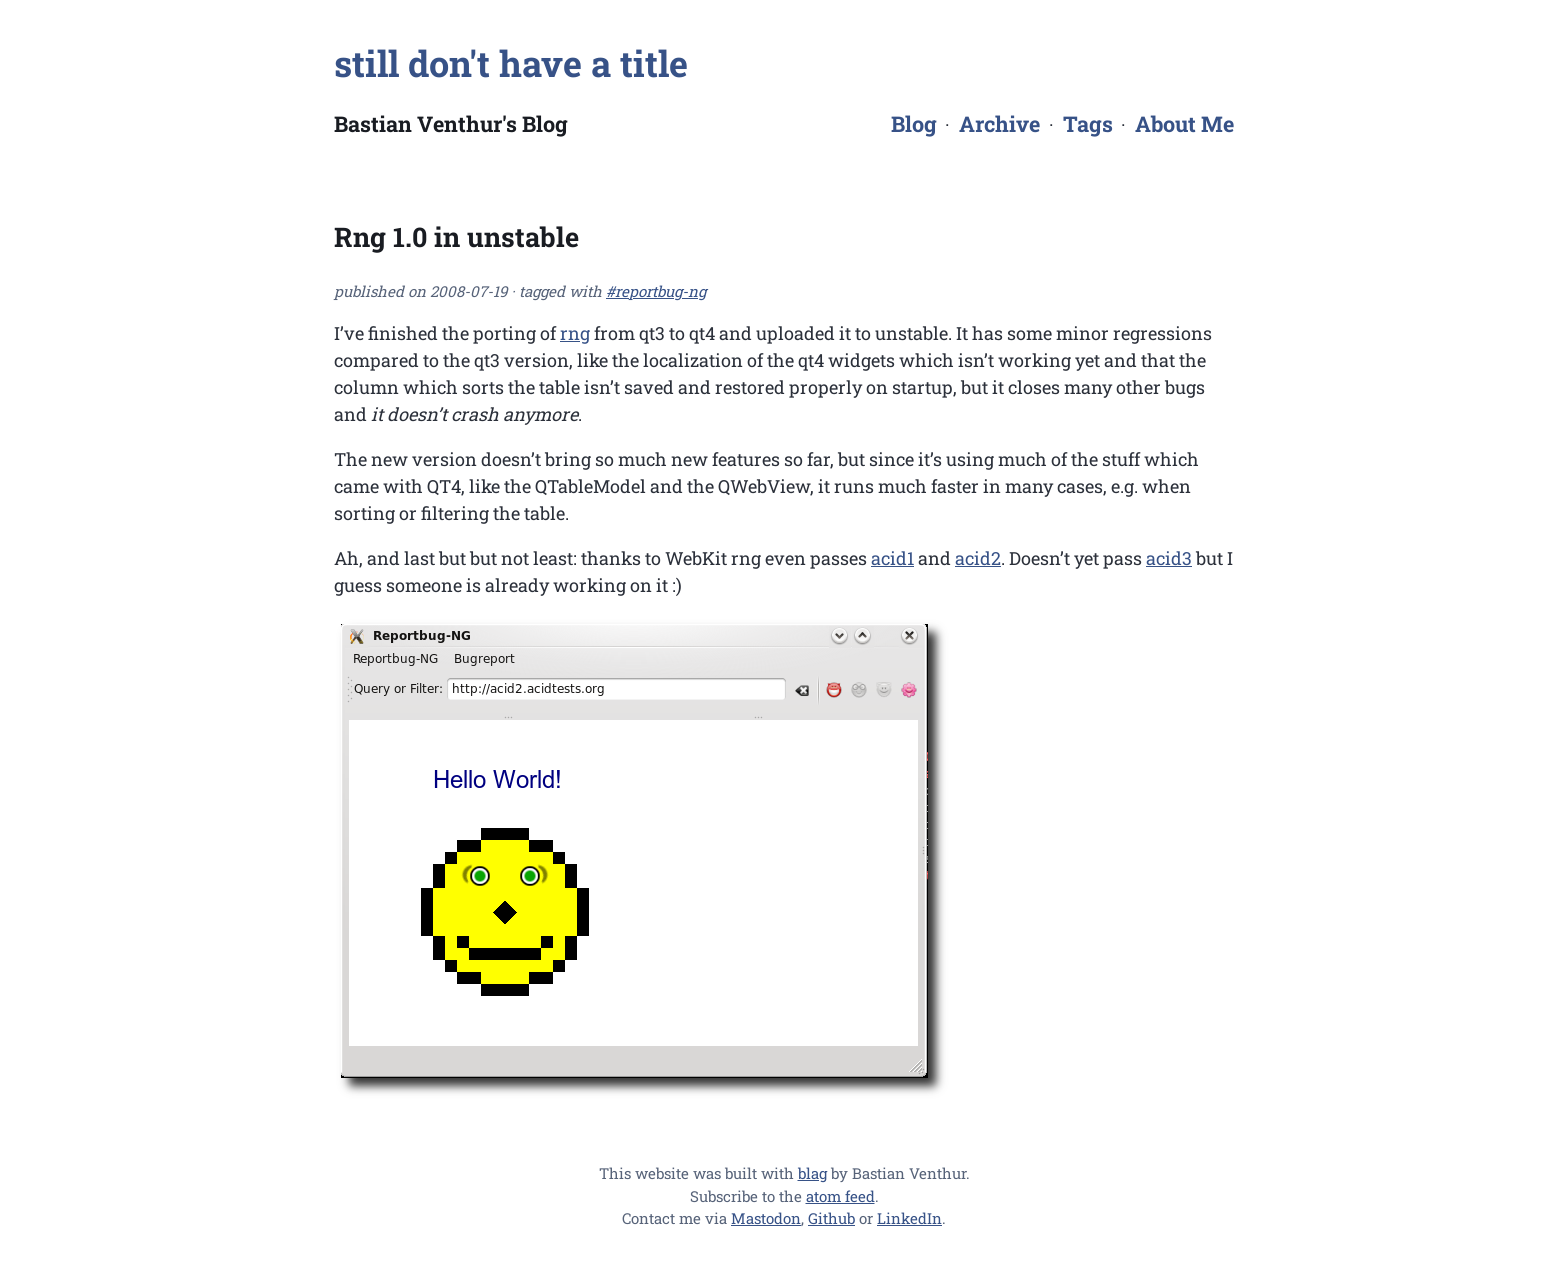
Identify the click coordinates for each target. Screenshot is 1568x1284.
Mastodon (766, 1218)
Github (831, 1218)
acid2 (978, 558)
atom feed (840, 1196)
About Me (1184, 123)
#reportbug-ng (656, 291)
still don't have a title (511, 63)
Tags (1088, 123)
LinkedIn (909, 1218)
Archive (999, 123)
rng (575, 333)
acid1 (892, 558)
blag (812, 1173)
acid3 (1169, 558)
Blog (914, 123)
